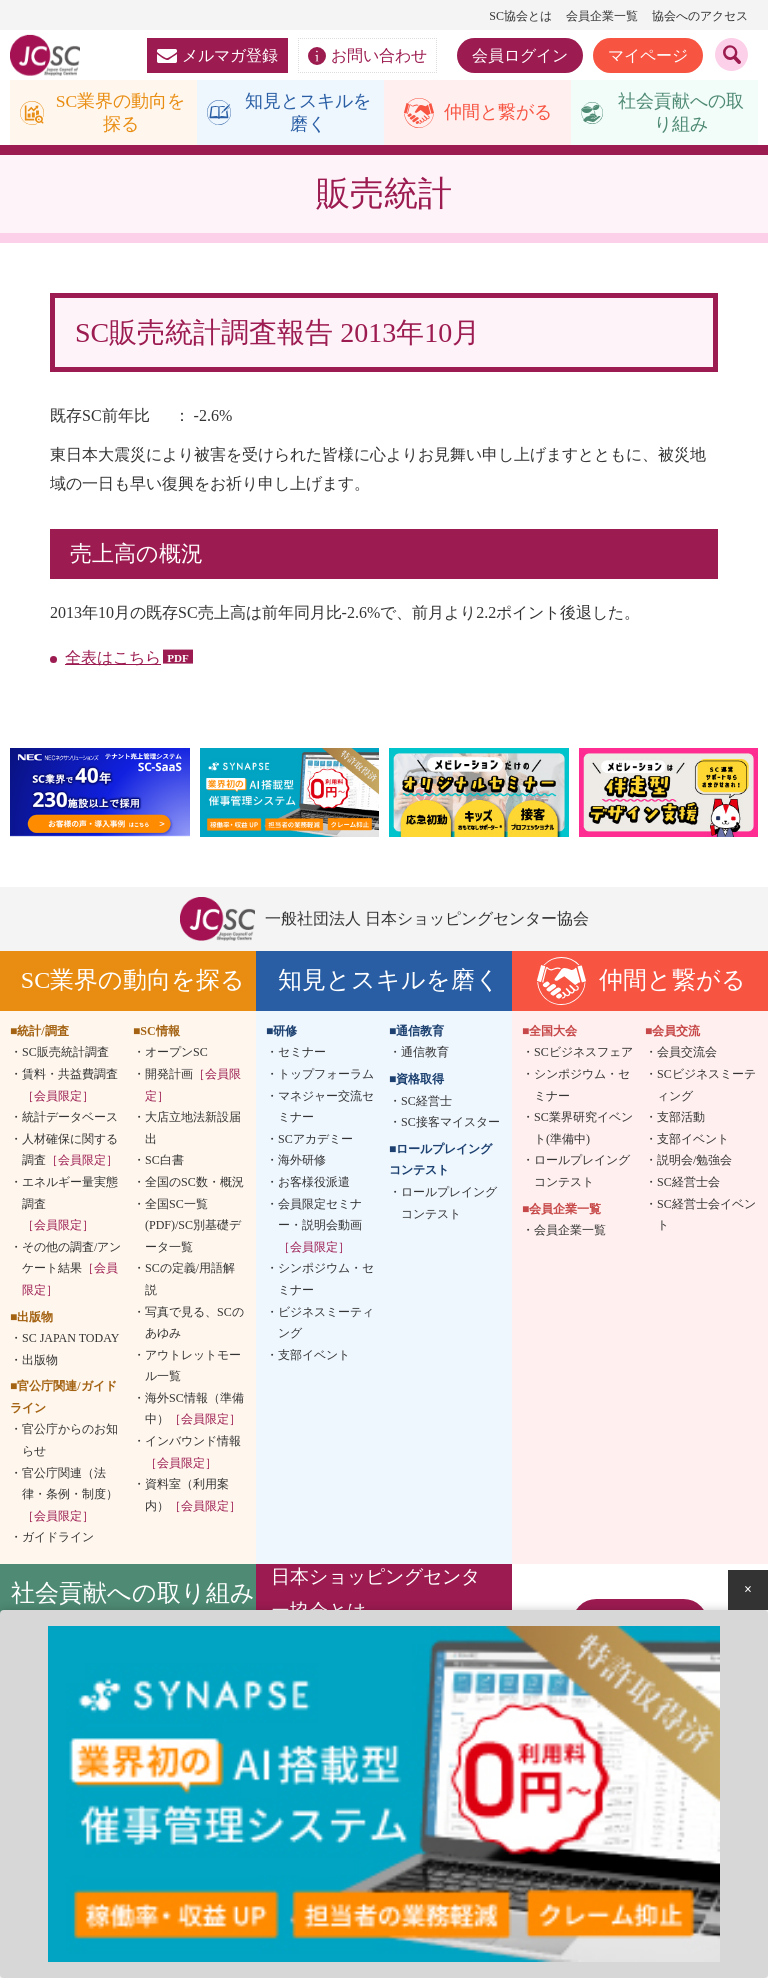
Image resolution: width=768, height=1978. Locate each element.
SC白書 (164, 1162)
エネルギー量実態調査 (70, 1204)
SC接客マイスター (450, 1124)
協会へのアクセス (700, 16)
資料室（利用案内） (193, 1497)
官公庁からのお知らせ (70, 1442)
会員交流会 (687, 1054)
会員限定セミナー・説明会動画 (320, 1226)
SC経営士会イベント (706, 1216)
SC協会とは (520, 16)
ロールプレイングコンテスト (449, 1204)
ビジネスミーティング (326, 1324)
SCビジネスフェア (583, 1054)
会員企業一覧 (602, 16)
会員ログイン (520, 55)
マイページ (648, 55)
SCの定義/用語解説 (190, 1281)
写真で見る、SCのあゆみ (194, 1324)
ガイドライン (58, 1539)
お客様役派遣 (314, 1183)
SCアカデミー (315, 1140)
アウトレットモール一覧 (193, 1367)
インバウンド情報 (193, 1454)
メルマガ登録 (217, 55)
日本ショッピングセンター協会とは (375, 1594)
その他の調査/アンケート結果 (71, 1269)
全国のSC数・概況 (194, 1183)
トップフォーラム (326, 1075)
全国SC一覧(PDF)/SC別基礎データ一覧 (193, 1226)
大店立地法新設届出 (193, 1130)
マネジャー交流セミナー (326, 1108)
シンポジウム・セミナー (326, 1281)
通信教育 (425, 1054)
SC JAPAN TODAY (70, 1340)
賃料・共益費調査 (70, 1086)
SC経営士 (426, 1102)
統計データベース (70, 1119)
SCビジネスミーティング (706, 1086)
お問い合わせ (367, 56)
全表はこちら (113, 659)
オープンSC (176, 1054)
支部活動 (681, 1119)
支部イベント (314, 1356)
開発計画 (193, 1086)
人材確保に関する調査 (70, 1151)
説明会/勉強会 (694, 1162)
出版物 (40, 1361)
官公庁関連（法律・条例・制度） (70, 1495)
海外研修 (302, 1162)
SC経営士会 (688, 1183)
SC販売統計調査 (65, 1054)
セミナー (302, 1054)
